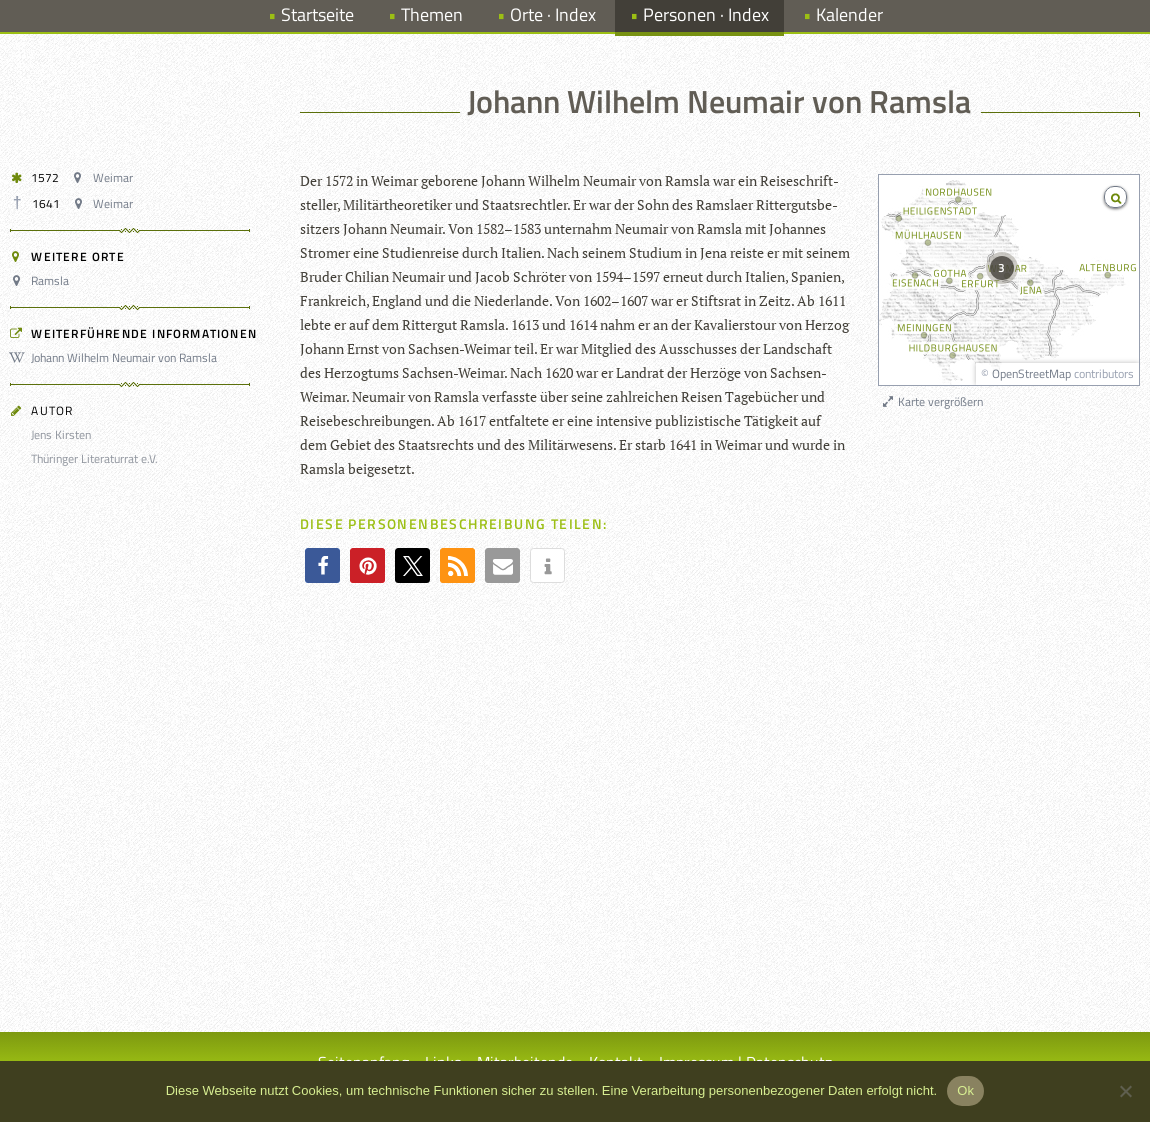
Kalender (849, 14)
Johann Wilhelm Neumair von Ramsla (116, 357)
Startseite (317, 14)
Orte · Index (553, 14)
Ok (965, 1090)
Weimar (104, 177)
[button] (322, 565)
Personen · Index (706, 14)
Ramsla (42, 280)
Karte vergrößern (931, 401)
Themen (432, 14)
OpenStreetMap (1031, 373)
